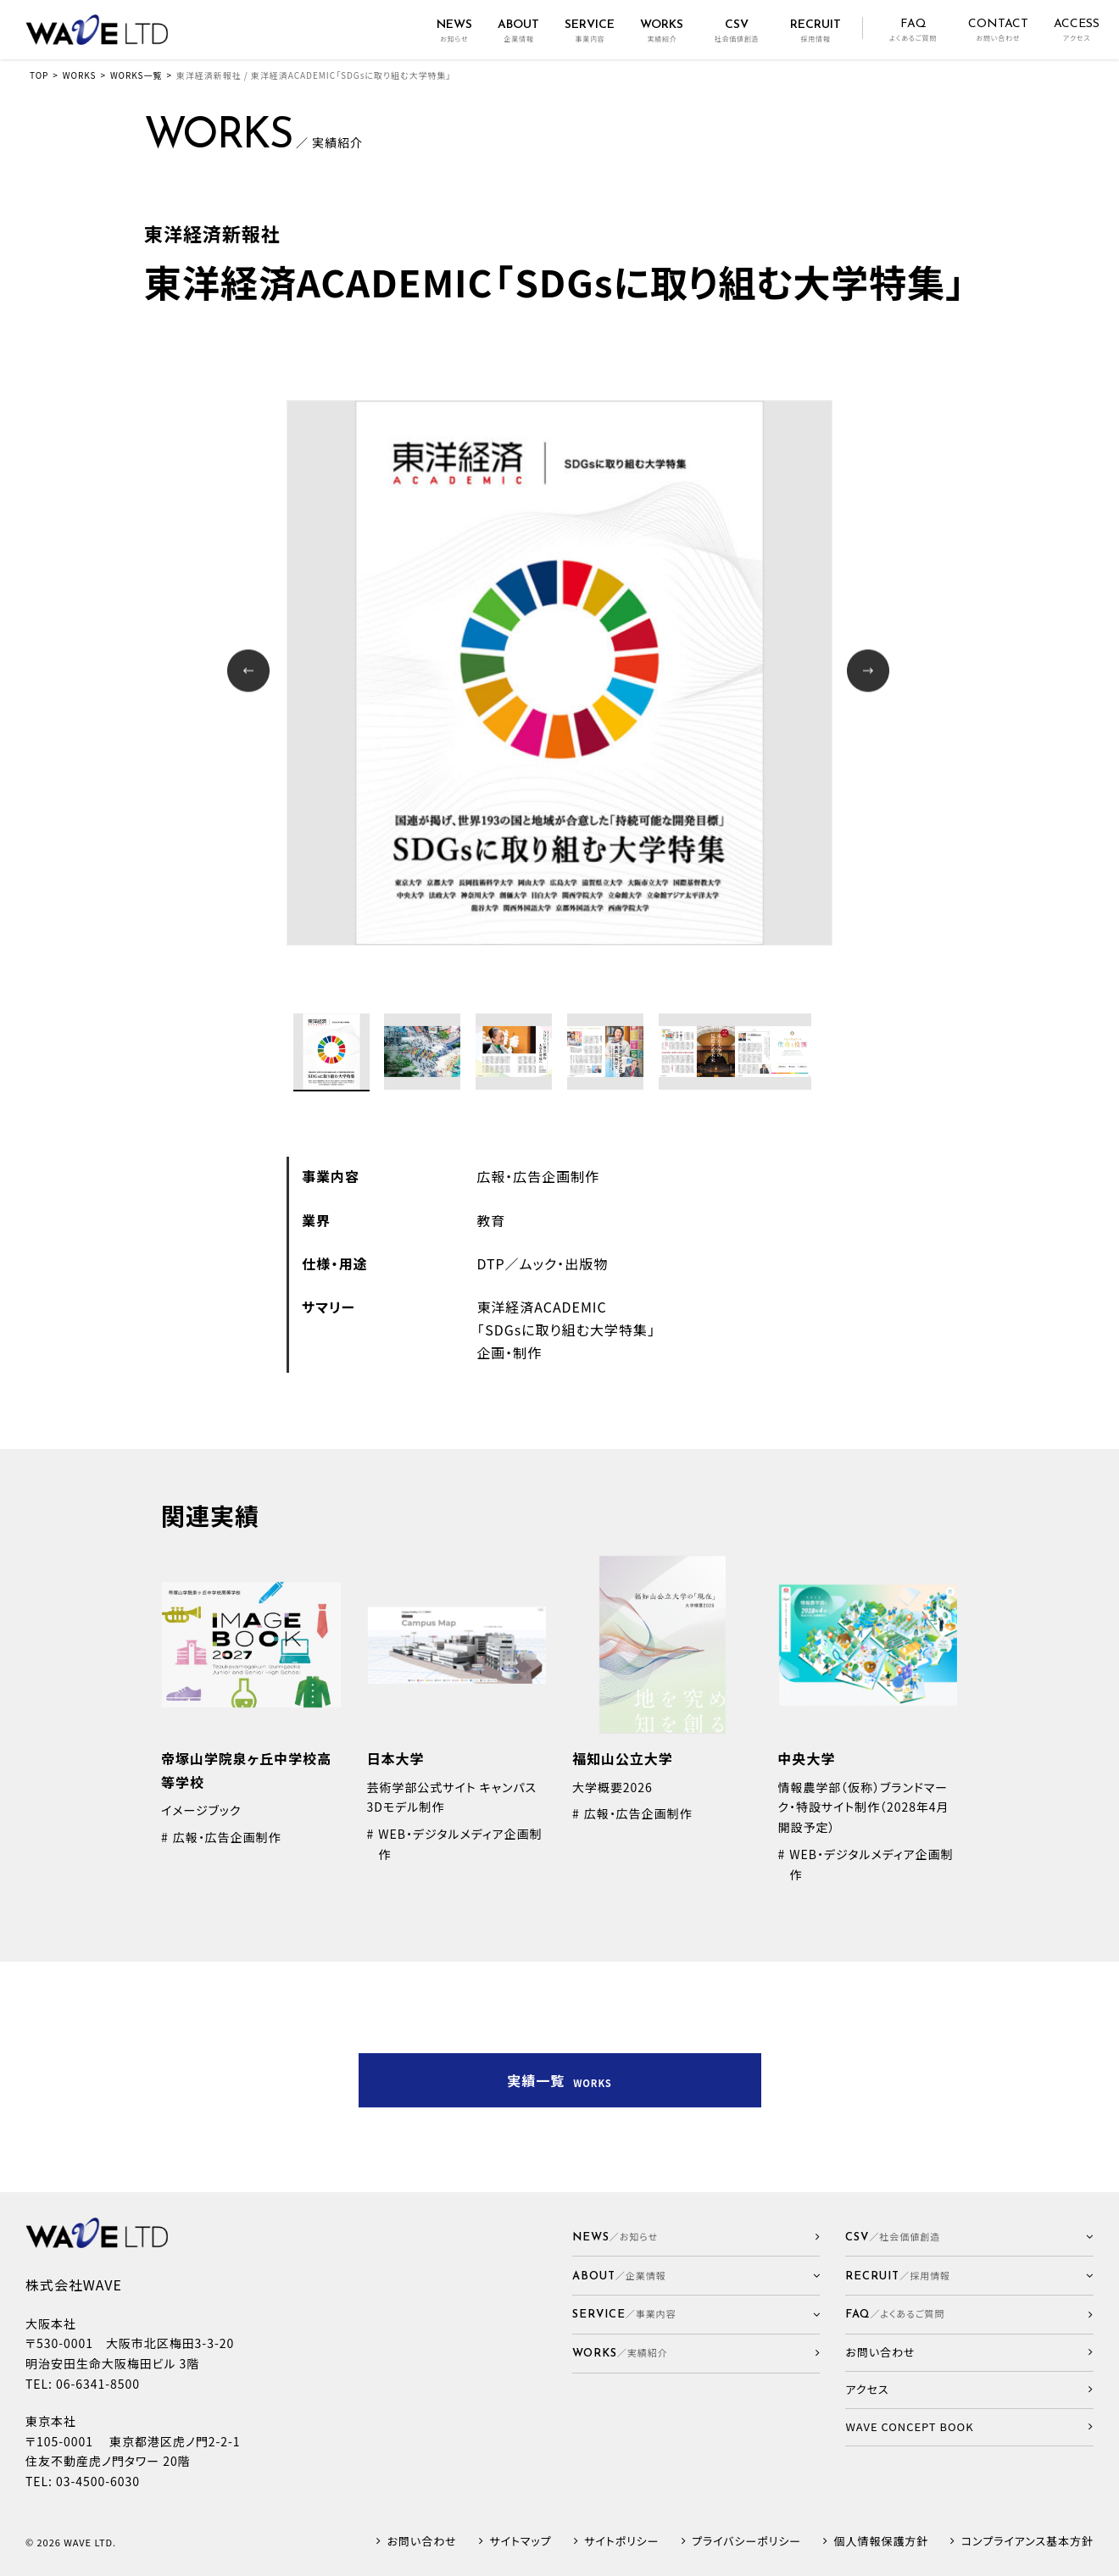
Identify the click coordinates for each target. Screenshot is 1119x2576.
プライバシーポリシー (746, 2541)
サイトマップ (520, 2541)
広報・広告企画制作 (537, 1176)
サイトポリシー (621, 2541)
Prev (250, 672)
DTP (490, 1263)
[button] (696, 2276)
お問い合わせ (422, 2541)
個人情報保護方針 (881, 2541)
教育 (490, 1220)
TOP (39, 75)
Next (870, 672)
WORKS (80, 75)
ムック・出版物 (564, 1263)
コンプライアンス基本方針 (1027, 2541)
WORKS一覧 (136, 75)
